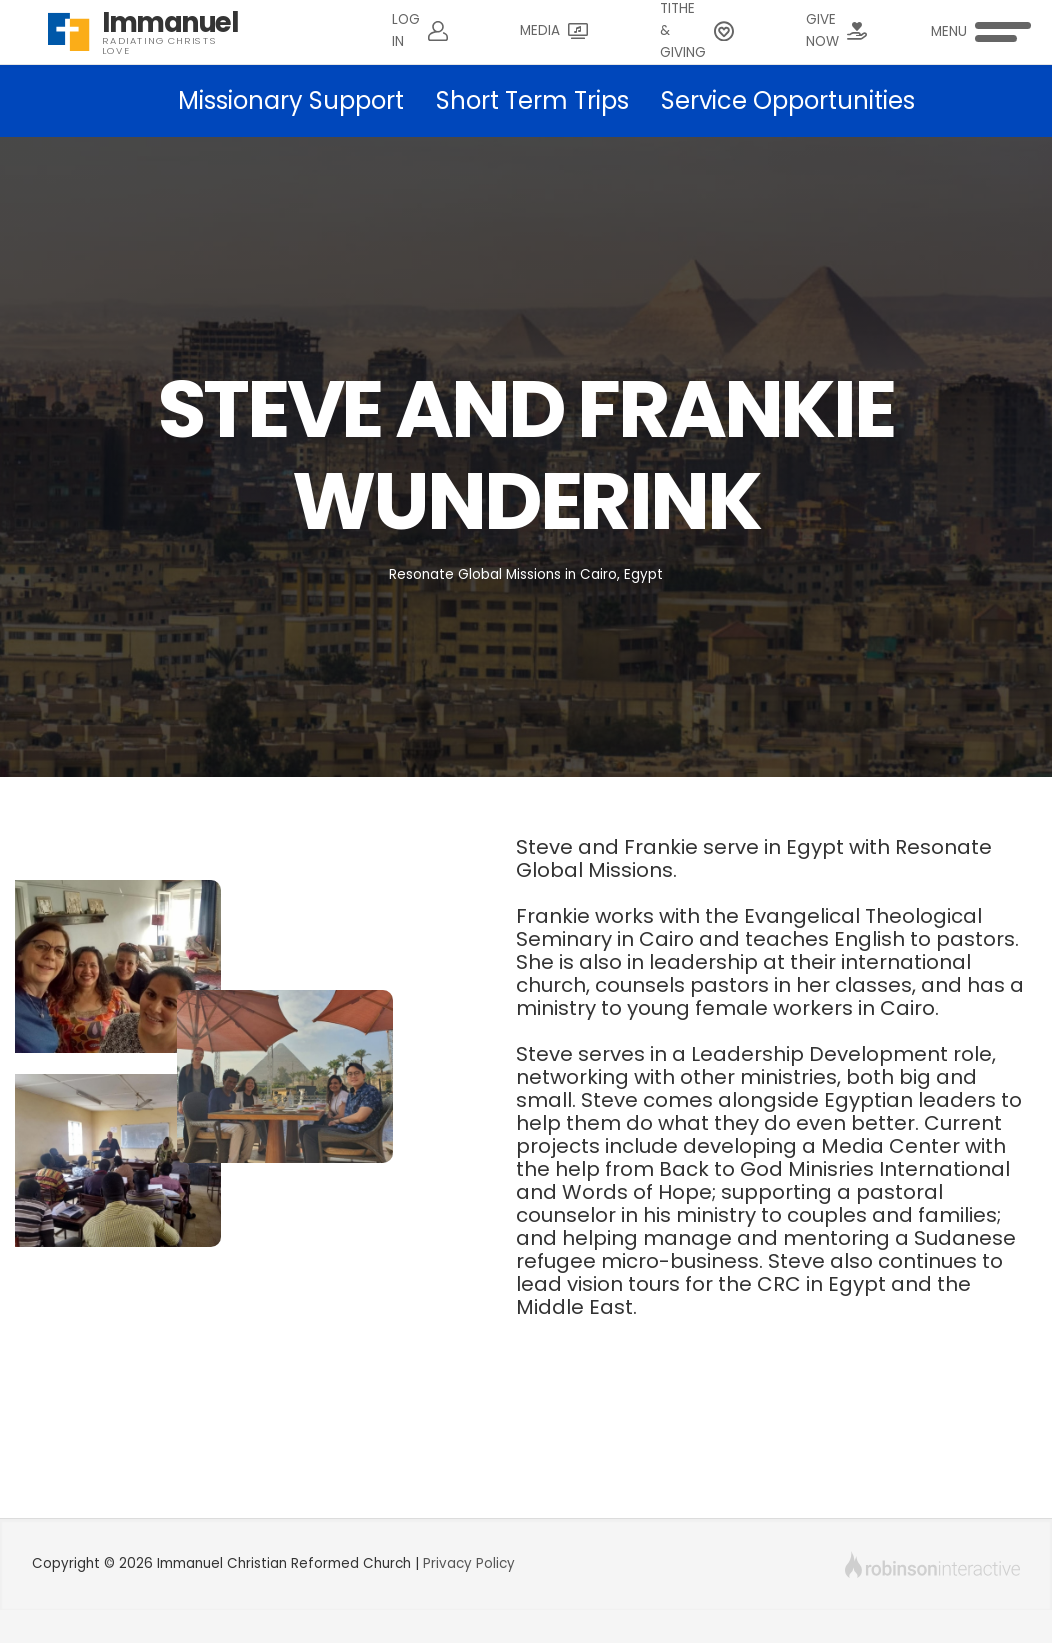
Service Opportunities (788, 100)
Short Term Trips (532, 100)
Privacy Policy (469, 1563)
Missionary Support (291, 100)
